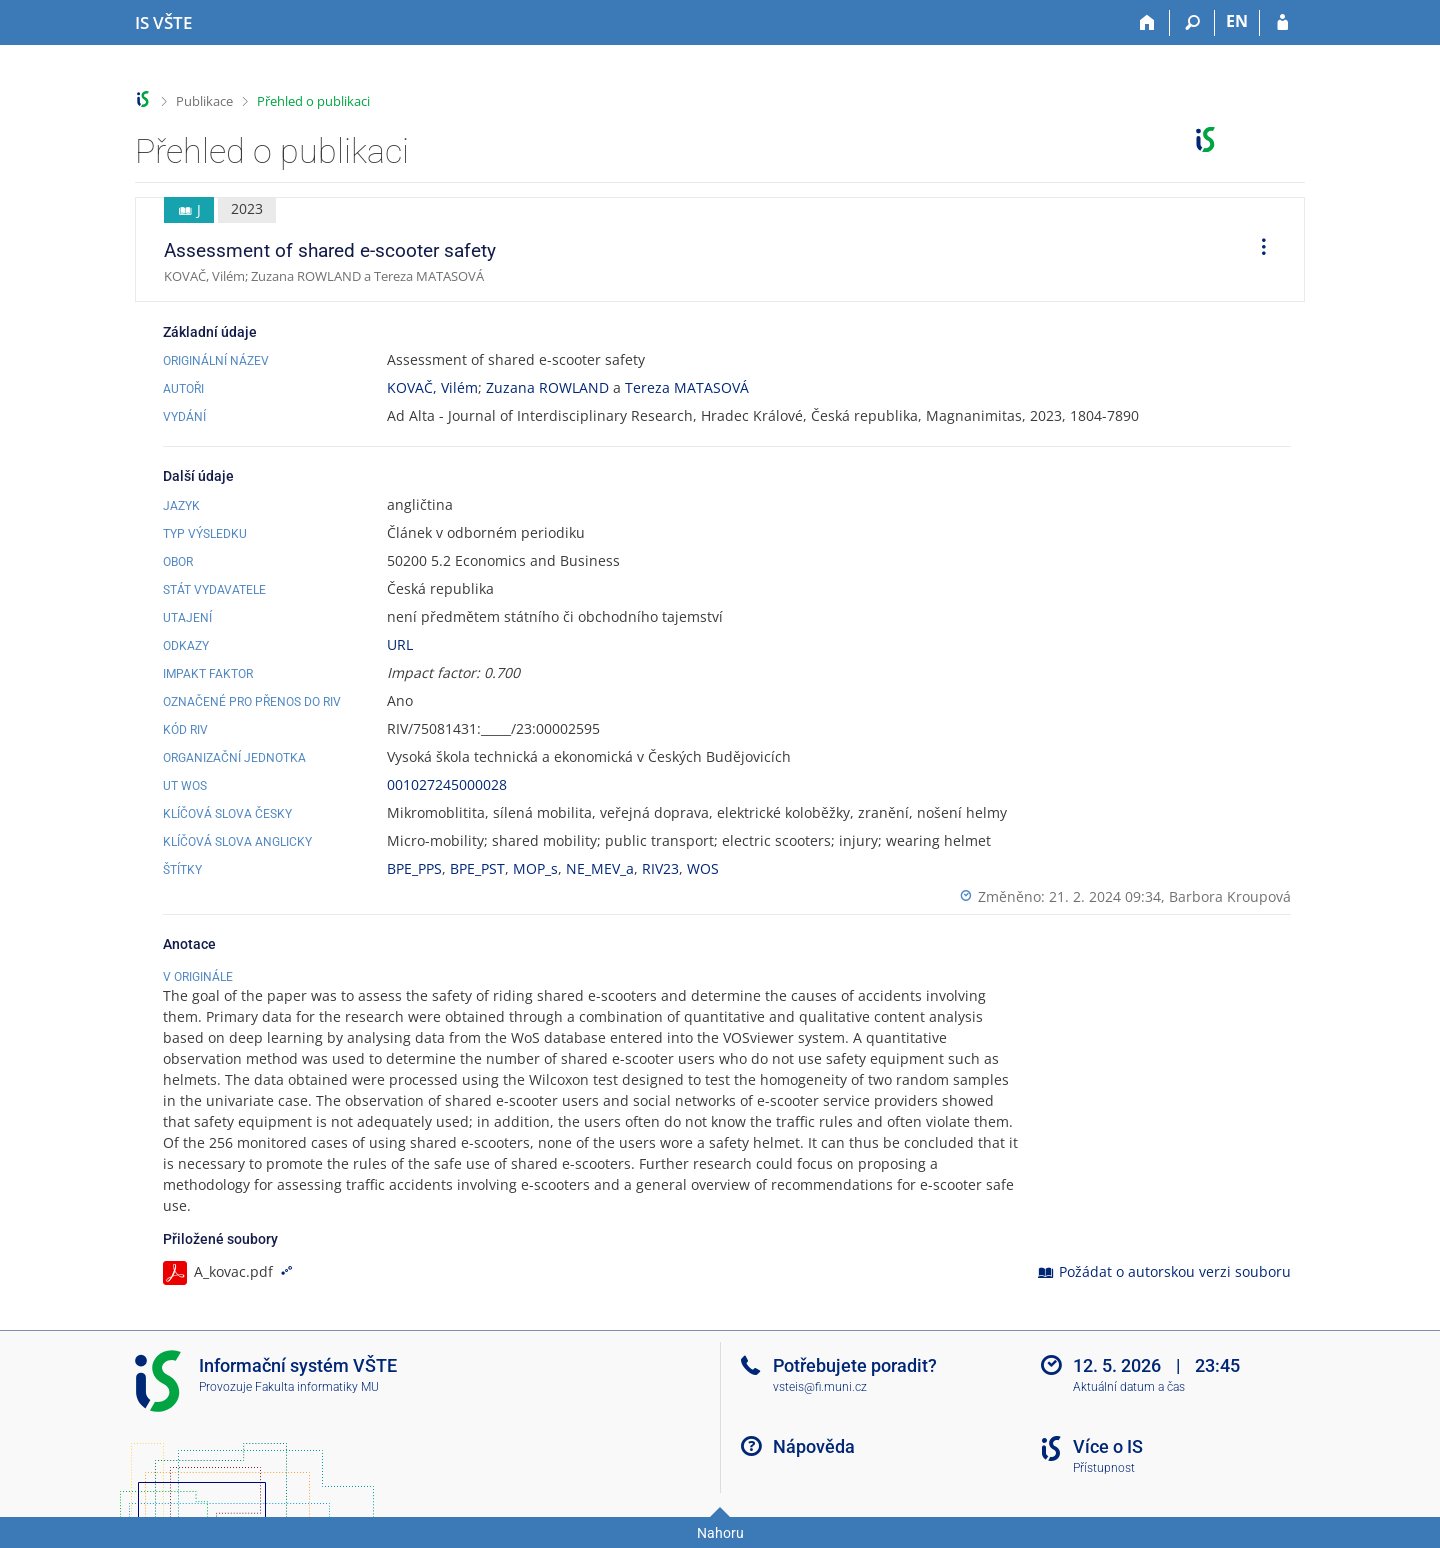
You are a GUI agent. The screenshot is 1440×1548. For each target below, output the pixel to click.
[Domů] (1147, 23)
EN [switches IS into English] (1237, 21)
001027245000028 (447, 784)
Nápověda (814, 1446)
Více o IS (1108, 1446)
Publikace (204, 101)
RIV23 (660, 868)
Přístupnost (1104, 1468)
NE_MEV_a (600, 868)
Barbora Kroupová (1230, 896)
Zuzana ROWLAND (547, 387)
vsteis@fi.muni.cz (820, 1387)
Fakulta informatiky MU (317, 1387)
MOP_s (535, 868)
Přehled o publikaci (313, 101)
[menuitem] (1257, 250)
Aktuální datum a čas (1129, 1387)
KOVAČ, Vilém (432, 387)
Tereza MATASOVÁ (687, 387)
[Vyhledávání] (1192, 23)
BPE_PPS (414, 868)
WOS (703, 868)
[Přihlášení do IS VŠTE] (1282, 23)
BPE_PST (477, 868)
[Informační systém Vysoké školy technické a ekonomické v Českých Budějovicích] (163, 23)
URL (400, 644)
